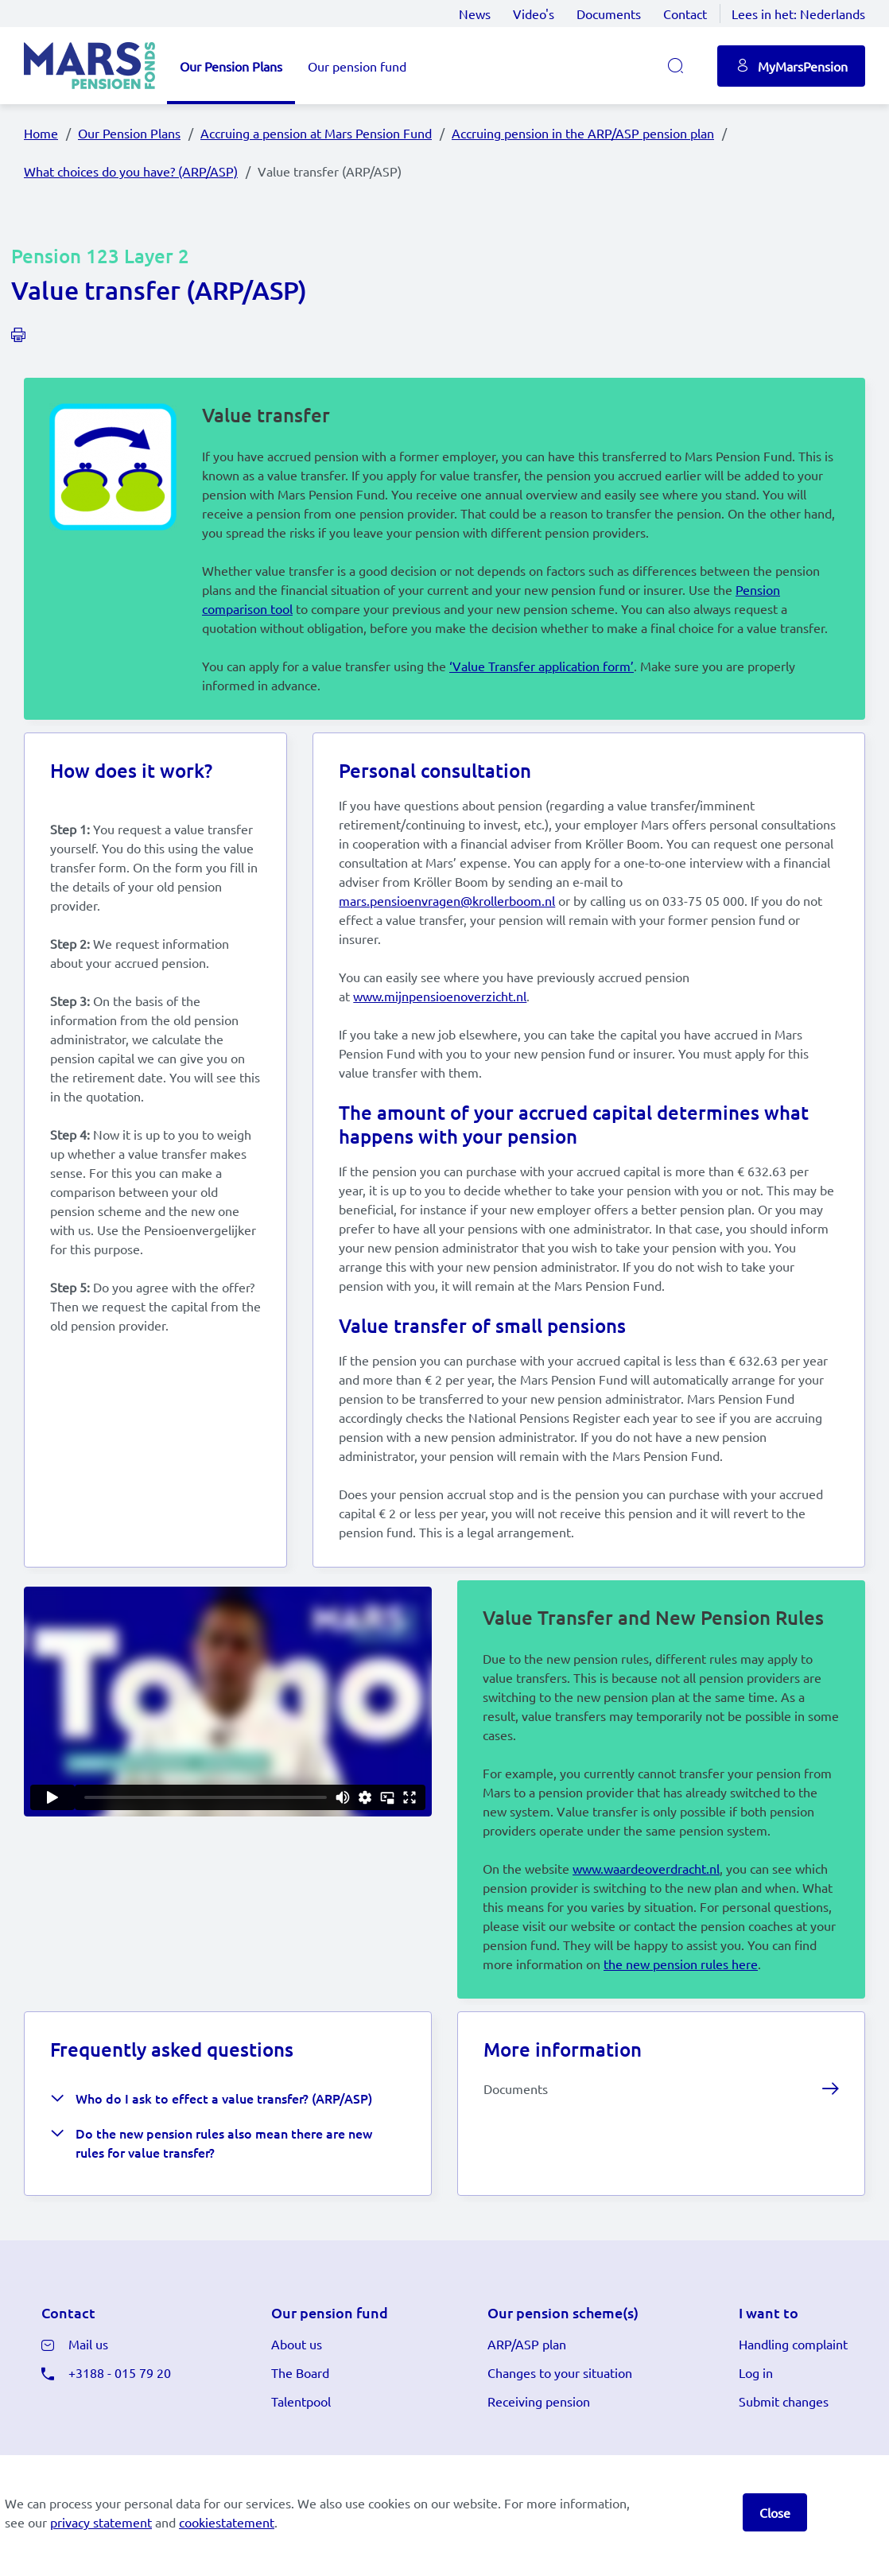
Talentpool (301, 2452)
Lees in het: (798, 13)
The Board (300, 2423)
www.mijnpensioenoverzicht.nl (439, 1015)
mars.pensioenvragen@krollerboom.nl (447, 919)
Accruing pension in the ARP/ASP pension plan (583, 133)
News (475, 13)
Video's (533, 13)
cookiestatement (226, 2522)
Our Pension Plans (231, 66)
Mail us (88, 2395)
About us (296, 2395)
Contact (685, 13)
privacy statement (101, 2522)
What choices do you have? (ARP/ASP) (131, 171)
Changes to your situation (559, 2423)
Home (41, 133)
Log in (756, 2423)
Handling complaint (793, 2395)
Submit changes (784, 2452)
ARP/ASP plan (526, 2395)
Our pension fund (357, 66)
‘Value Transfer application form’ (541, 672)
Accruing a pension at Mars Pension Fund (316, 133)
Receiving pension (538, 2452)
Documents (608, 13)
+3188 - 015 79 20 (119, 2423)
